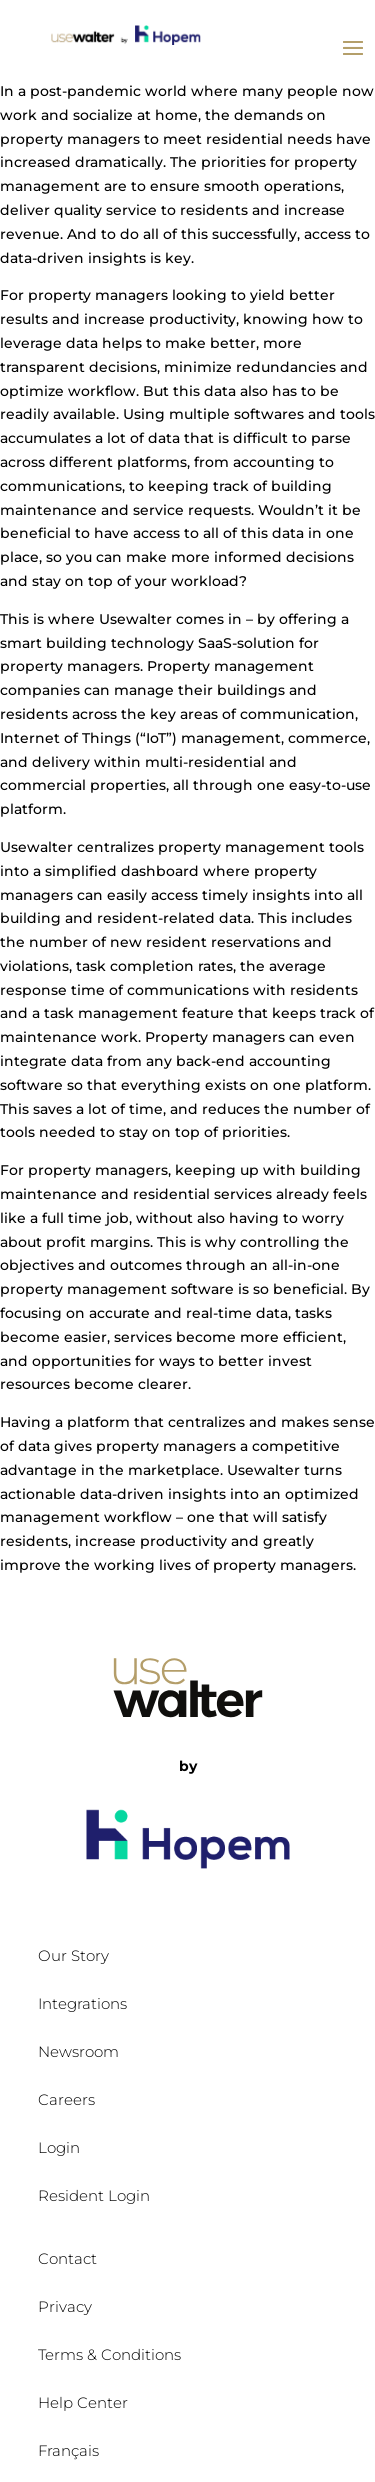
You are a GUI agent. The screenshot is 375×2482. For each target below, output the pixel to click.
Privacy (65, 2306)
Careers (66, 2099)
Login (59, 2147)
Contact (67, 2258)
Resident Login (94, 2195)
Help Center (83, 2402)
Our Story (73, 1955)
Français (68, 2450)
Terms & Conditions (109, 2354)
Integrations (82, 2003)
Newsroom (78, 2051)
